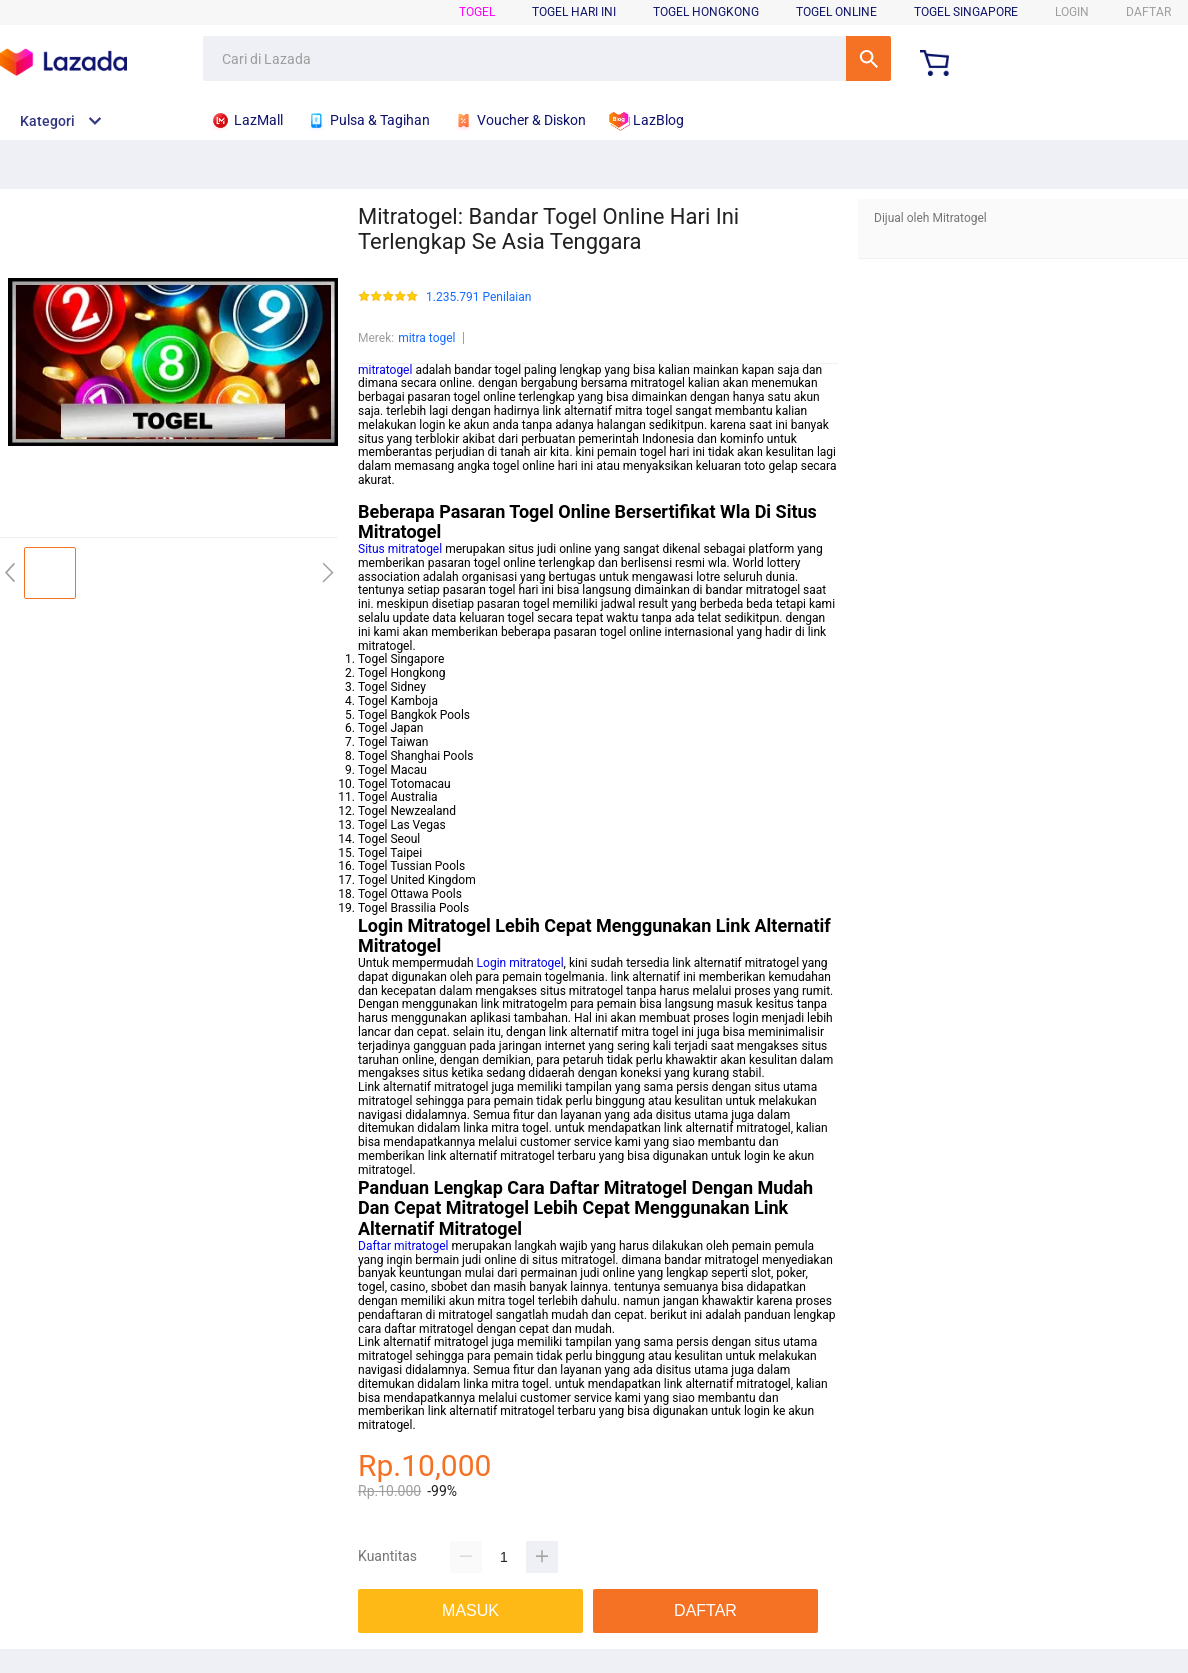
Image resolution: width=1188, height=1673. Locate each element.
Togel (477, 12)
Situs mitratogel (400, 549)
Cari (868, 58)
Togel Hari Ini (574, 12)
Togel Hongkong (706, 12)
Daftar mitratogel (403, 1246)
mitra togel (426, 338)
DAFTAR (1148, 12)
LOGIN (1072, 12)
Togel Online (836, 12)
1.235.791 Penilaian (478, 297)
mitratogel (385, 370)
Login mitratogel (520, 963)
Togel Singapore (966, 12)
